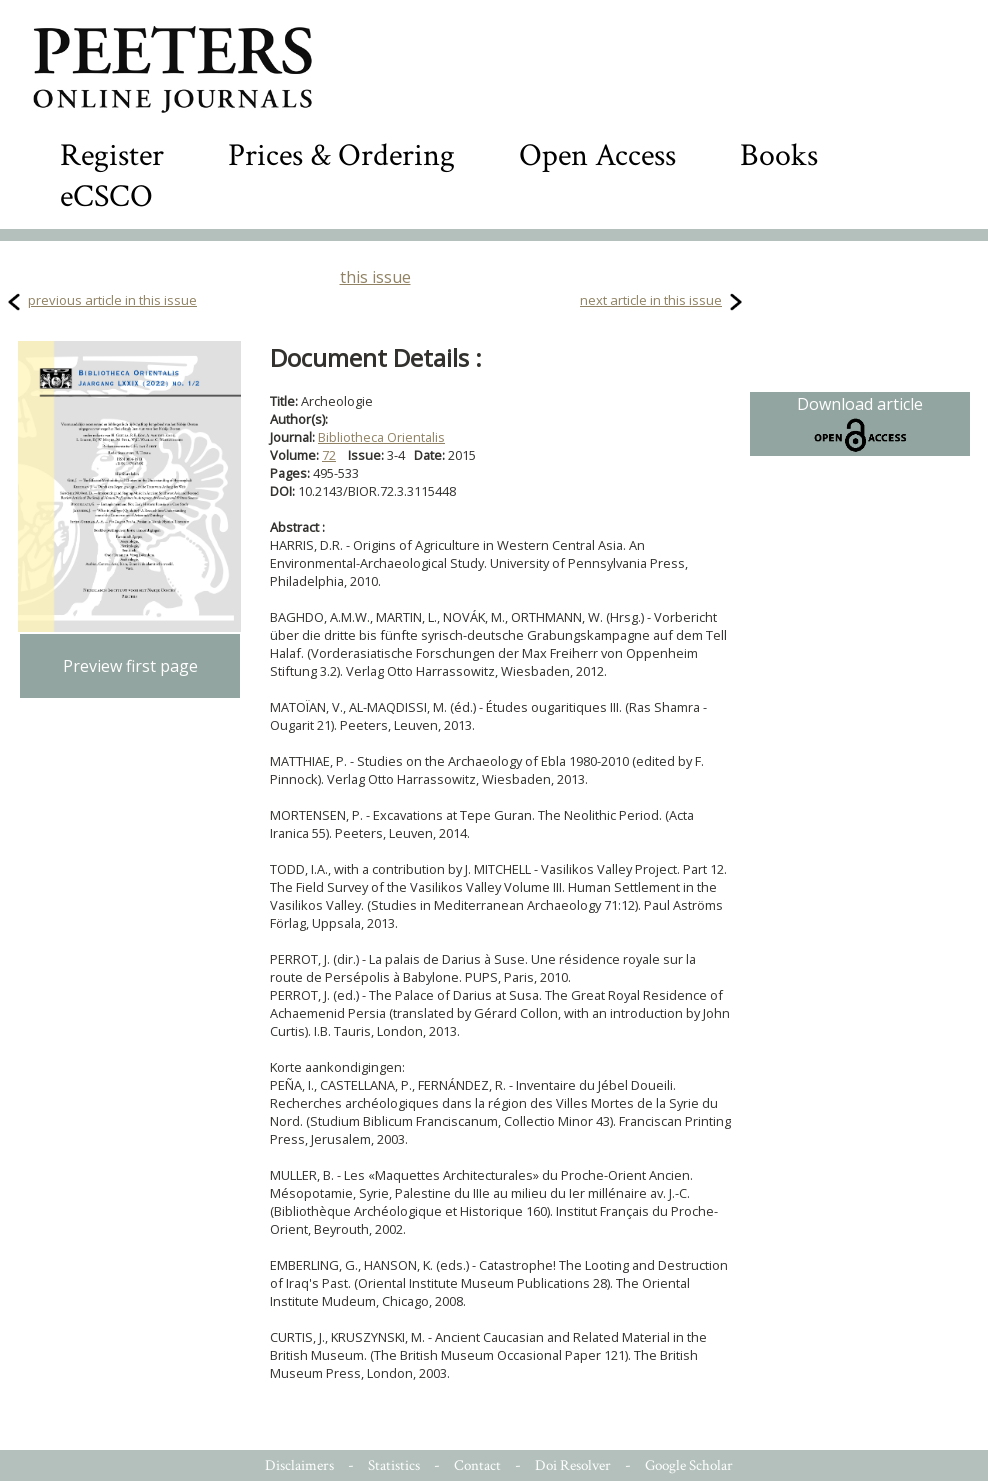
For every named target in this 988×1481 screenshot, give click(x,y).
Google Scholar (689, 1465)
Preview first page (130, 666)
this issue (375, 277)
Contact (477, 1465)
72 (329, 455)
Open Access (597, 155)
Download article (860, 424)
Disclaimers (299, 1465)
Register (112, 155)
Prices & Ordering (341, 155)
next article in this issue (651, 300)
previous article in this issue (112, 300)
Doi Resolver (573, 1465)
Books (779, 155)
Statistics (394, 1465)
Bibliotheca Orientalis (381, 437)
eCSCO (106, 196)
